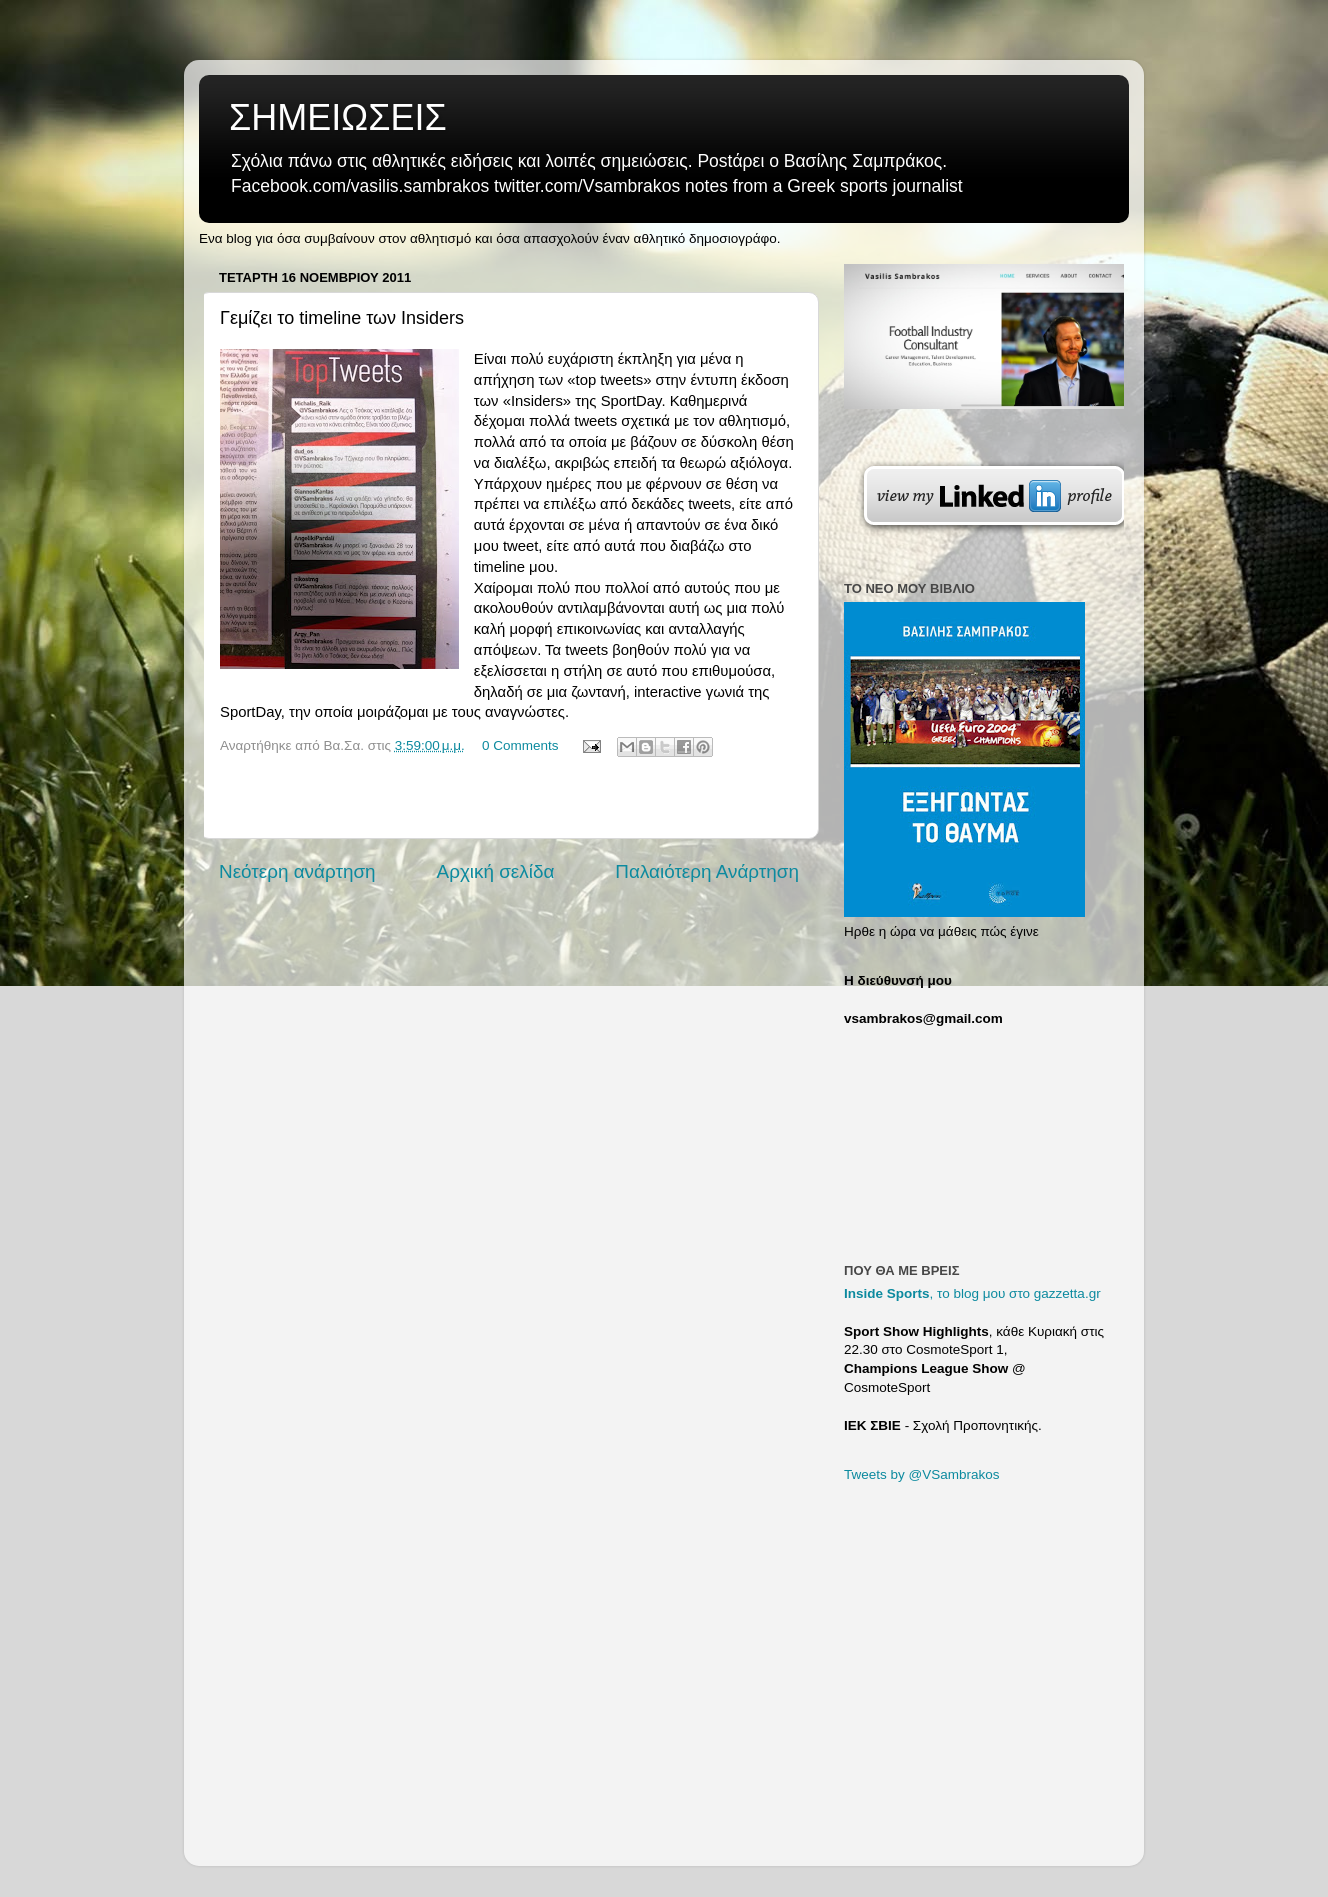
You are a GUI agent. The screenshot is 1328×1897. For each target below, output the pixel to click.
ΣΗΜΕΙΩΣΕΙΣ (338, 117)
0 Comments (520, 745)
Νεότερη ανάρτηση (297, 871)
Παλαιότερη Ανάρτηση (707, 871)
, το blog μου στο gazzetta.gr (972, 1293)
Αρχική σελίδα (496, 871)
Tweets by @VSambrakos (922, 1474)
